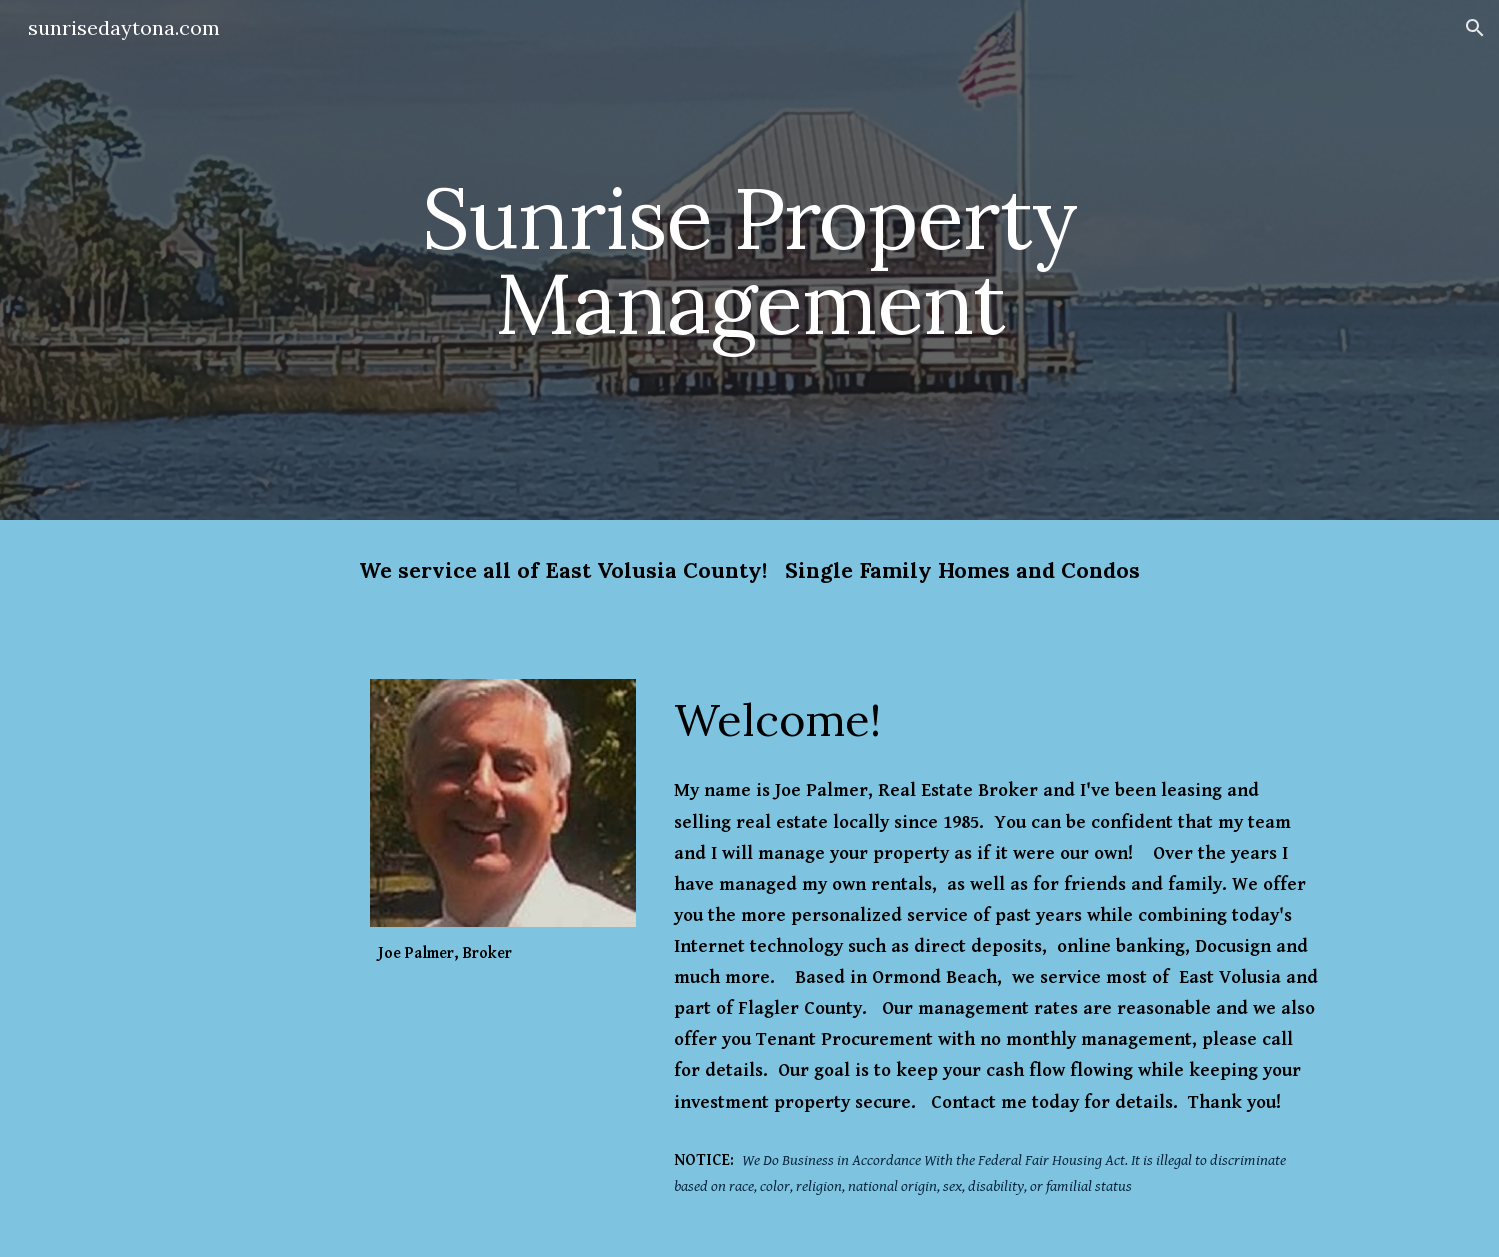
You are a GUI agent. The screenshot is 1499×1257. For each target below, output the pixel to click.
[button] (1475, 28)
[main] (749, 260)
